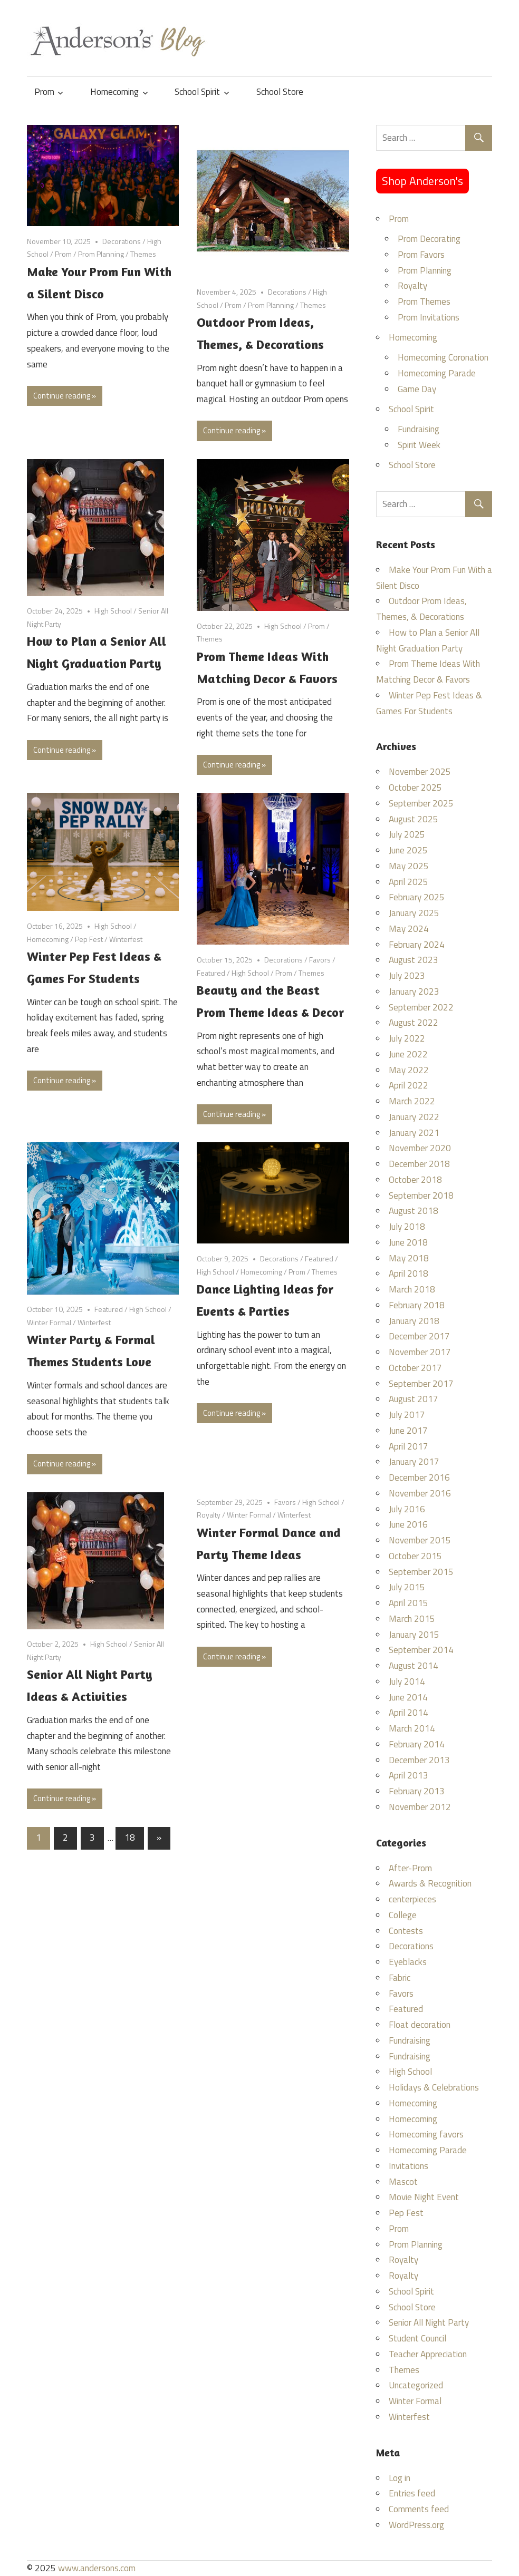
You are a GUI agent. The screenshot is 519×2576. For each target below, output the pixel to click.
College (403, 1915)
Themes (143, 253)
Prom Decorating (429, 239)
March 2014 (412, 1728)
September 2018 (421, 1195)
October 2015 (415, 1556)
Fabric (399, 1978)
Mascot (403, 2182)
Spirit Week (419, 445)
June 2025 (408, 850)
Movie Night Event (424, 2197)
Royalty (208, 1514)
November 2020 (420, 1148)
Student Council (417, 2338)
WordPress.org (416, 2525)
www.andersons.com (97, 2568)
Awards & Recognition (430, 1883)
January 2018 (414, 1321)
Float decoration (419, 2024)
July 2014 (407, 1681)
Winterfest (125, 939)
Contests (406, 1931)
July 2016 (407, 1509)
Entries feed (412, 2493)
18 (129, 1837)
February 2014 (417, 1744)
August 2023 (413, 960)
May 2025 (409, 866)
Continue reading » (64, 396)
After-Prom (410, 1868)
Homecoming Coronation (443, 357)
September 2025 (421, 803)
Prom (44, 92)
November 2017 (420, 1352)
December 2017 (419, 1336)
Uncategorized (416, 2385)
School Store (279, 92)
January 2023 (414, 991)
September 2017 (421, 1384)
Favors (320, 959)
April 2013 (408, 1775)
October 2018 (415, 1180)
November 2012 (420, 1807)
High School (113, 610)
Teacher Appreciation (428, 2354)
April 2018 (408, 1273)
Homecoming (114, 92)
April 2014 (408, 1712)
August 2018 (413, 1211)
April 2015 (408, 1603)
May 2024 (409, 929)
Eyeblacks (408, 1962)
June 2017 (408, 1430)
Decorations (121, 241)
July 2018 (407, 1226)
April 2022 (408, 1085)
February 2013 (417, 1791)
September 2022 (421, 1007)
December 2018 (419, 1164)
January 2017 (414, 1462)
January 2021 (414, 1133)
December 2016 (419, 1477)
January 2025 (414, 913)
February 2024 (417, 944)
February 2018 (417, 1305)
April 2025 (408, 882)
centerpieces (412, 1899)
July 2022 (407, 1038)
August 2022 (413, 1022)
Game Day (417, 389)
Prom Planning (101, 253)
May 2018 (409, 1258)
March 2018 (412, 1289)
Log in (399, 2478)
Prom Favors (421, 254)
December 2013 (419, 1760)
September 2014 (421, 1650)
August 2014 (413, 1666)
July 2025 (407, 834)
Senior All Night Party (429, 2322)
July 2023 (407, 976)
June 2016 (408, 1524)
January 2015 (414, 1634)
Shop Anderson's (422, 180)
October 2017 (415, 1368)
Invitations (408, 2166)
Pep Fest (89, 939)
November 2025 (420, 772)
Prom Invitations (428, 317)
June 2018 (408, 1242)
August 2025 (413, 819)
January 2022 (414, 1117)
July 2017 (407, 1415)
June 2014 (408, 1697)
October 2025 (415, 787)
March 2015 (412, 1619)
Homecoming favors (426, 2134)
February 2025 (417, 897)
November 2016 (420, 1493)
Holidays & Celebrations (434, 2087)
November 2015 (420, 1540)
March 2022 (412, 1101)
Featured (211, 972)
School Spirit (197, 92)
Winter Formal (49, 1322)
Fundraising (418, 429)
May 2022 (409, 1070)
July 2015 (407, 1587)
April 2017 (408, 1446)
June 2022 (408, 1054)
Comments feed (419, 2509)
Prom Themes (424, 301)
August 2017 (413, 1399)
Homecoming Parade (437, 373)
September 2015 (421, 1572)
